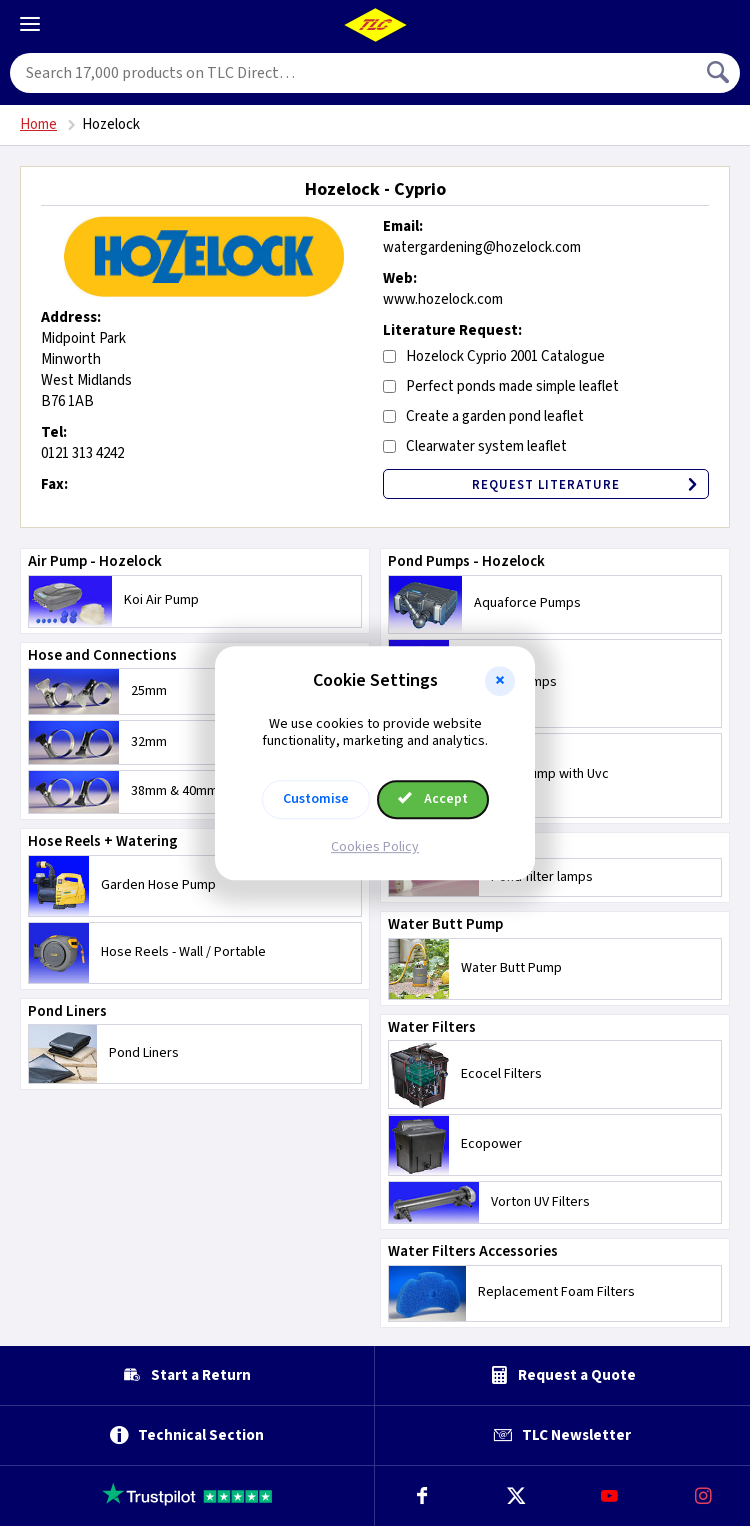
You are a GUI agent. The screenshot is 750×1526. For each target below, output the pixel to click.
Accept (433, 799)
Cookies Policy (375, 847)
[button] (500, 681)
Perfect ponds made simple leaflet (512, 386)
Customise (316, 799)
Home (38, 124)
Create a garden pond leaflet (495, 416)
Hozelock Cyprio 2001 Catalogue (505, 356)
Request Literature (590, 484)
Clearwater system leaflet (486, 446)
